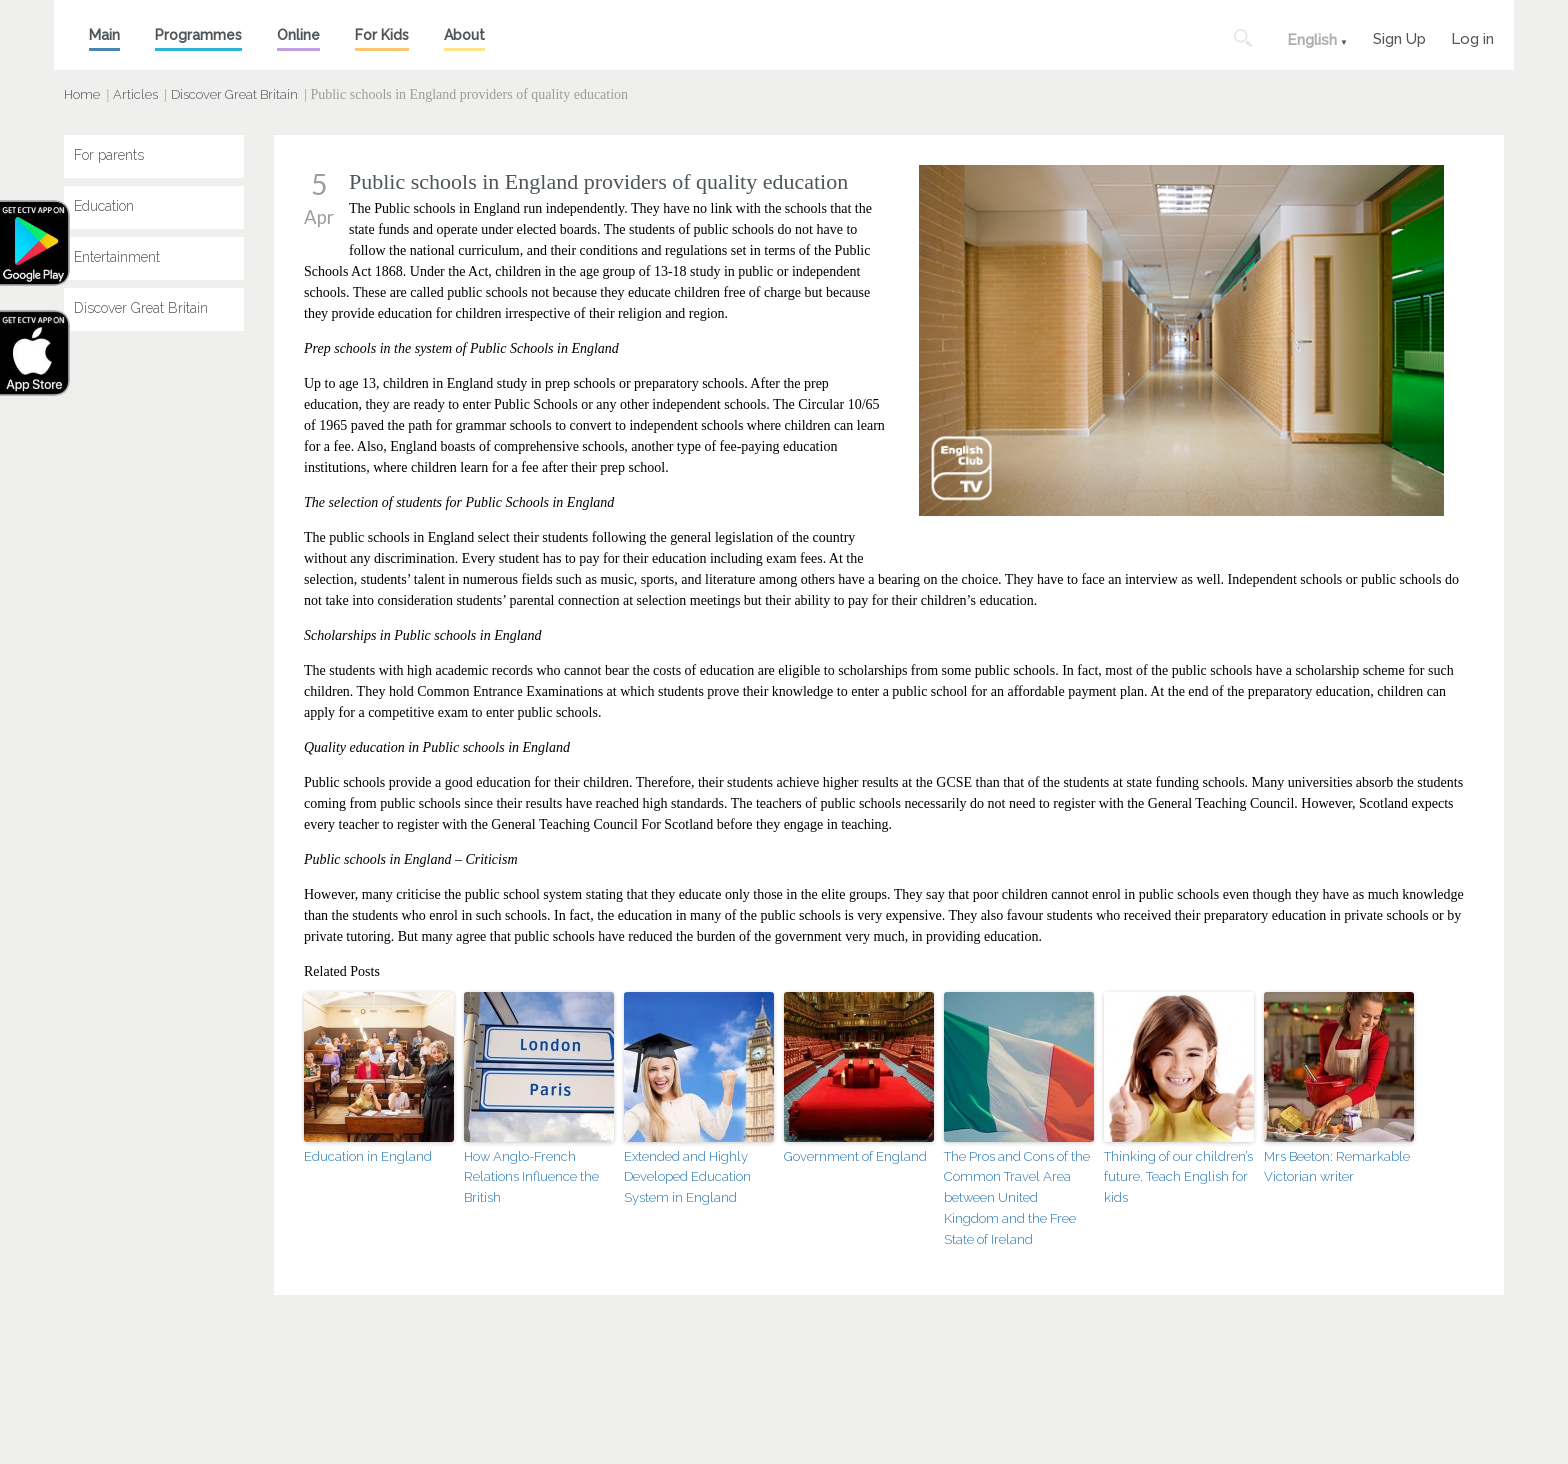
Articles (135, 94)
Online (298, 35)
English (1312, 40)
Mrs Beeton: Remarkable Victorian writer (1337, 1167)
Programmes (198, 35)
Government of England (855, 1156)
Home (82, 94)
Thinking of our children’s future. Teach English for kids (1178, 1177)
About (464, 35)
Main (104, 35)
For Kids (382, 35)
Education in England (368, 1156)
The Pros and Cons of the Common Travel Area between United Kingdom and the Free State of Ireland (1017, 1198)
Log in (1472, 36)
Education (104, 206)
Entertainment (117, 257)
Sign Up (1399, 36)
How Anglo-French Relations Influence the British (531, 1177)
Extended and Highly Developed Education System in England (687, 1177)
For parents (109, 155)
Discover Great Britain (234, 94)
